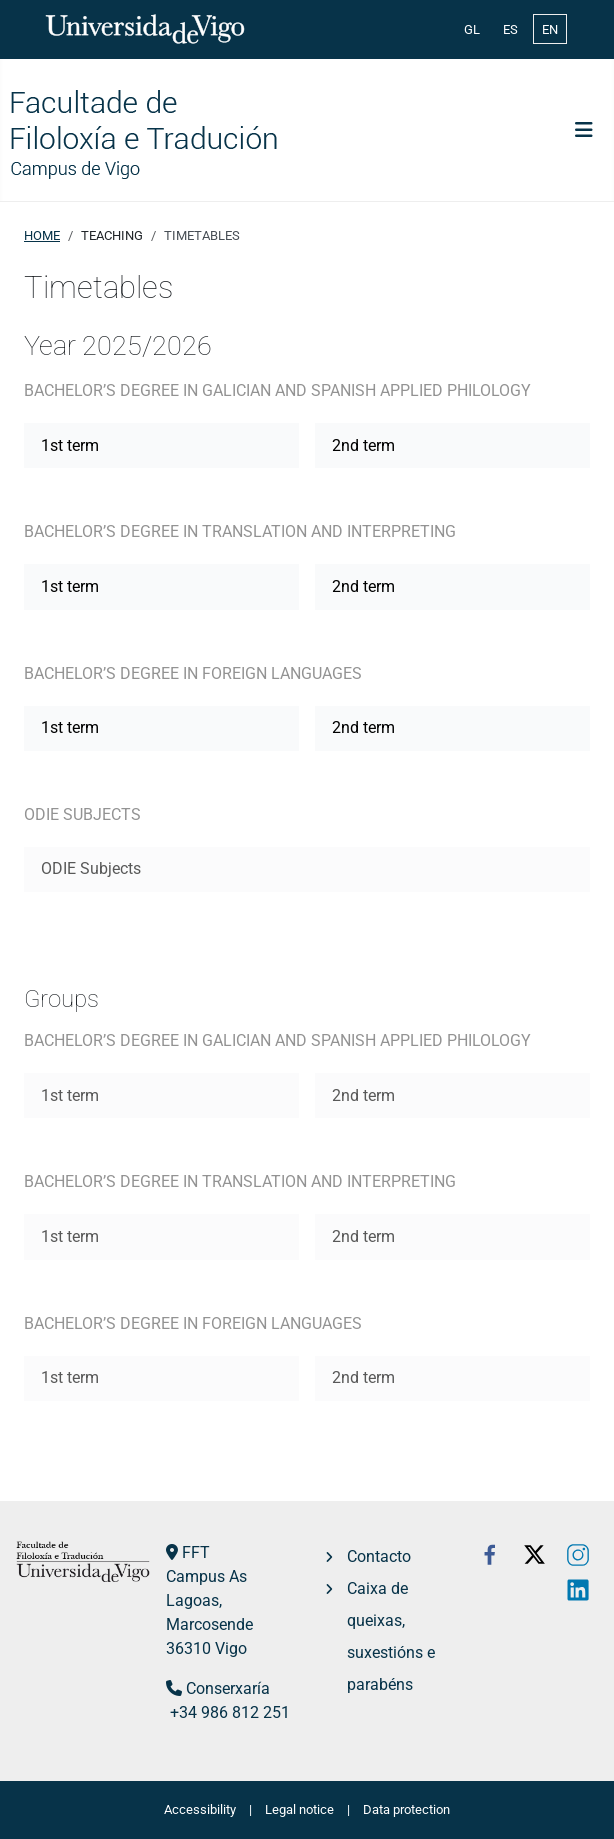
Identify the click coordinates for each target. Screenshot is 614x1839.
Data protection (406, 1809)
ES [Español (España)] (510, 29)
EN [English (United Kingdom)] (550, 29)
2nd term (363, 445)
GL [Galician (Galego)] (472, 29)
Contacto (379, 1556)
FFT (196, 1552)
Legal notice (299, 1809)
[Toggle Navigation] (584, 130)
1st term (70, 445)
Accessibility (200, 1809)
